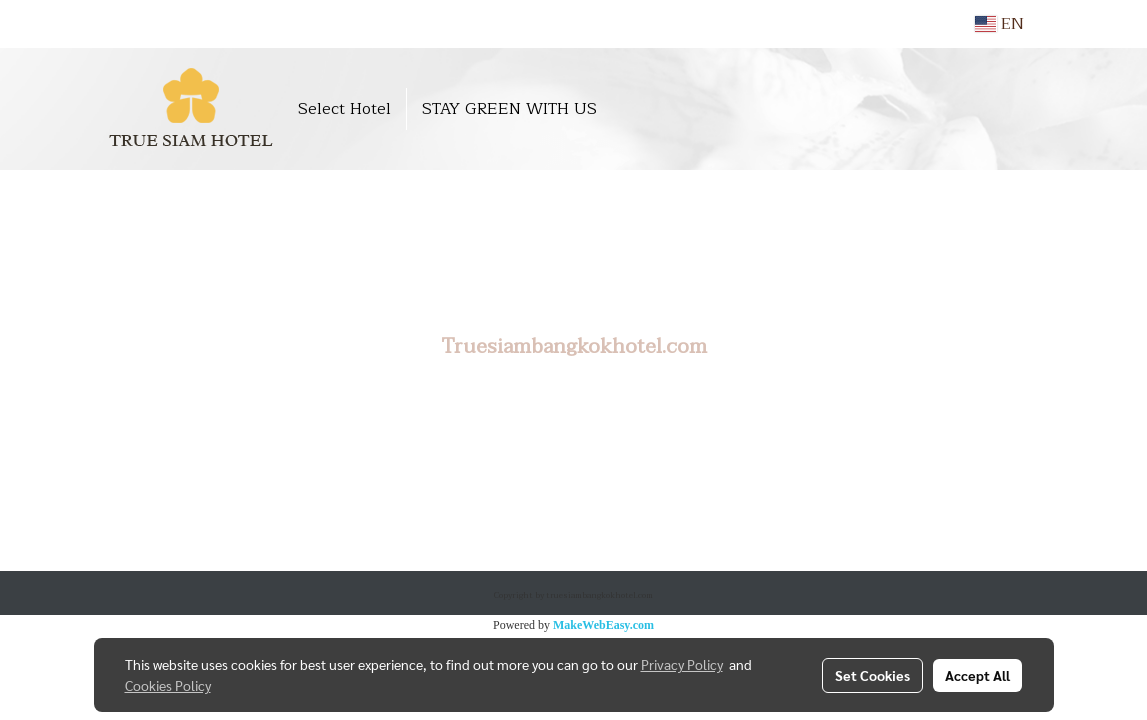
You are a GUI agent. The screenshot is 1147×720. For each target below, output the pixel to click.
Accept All (977, 675)
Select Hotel (344, 109)
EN (999, 24)
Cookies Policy (168, 685)
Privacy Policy (682, 664)
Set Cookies (872, 675)
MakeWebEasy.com (603, 625)
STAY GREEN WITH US (509, 109)
